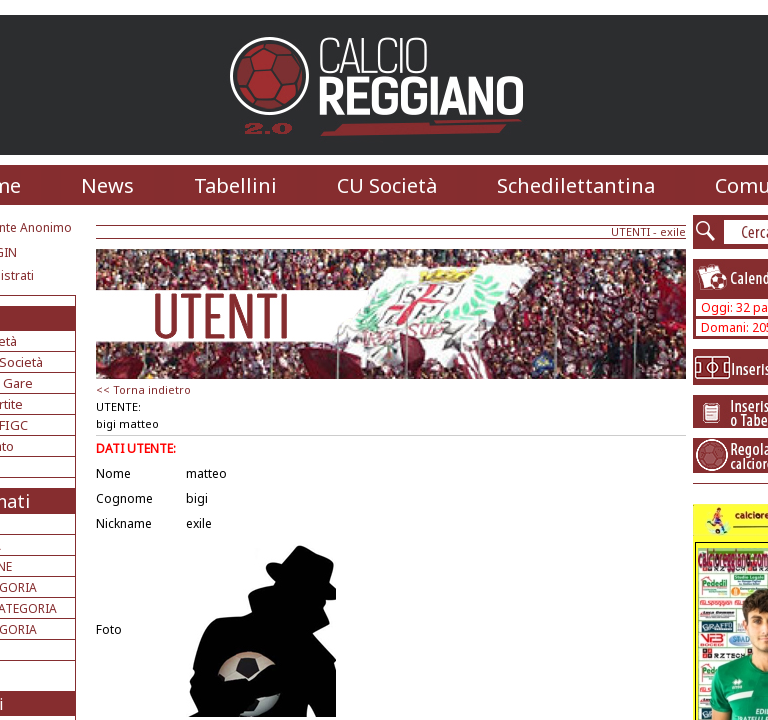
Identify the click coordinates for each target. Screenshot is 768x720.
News (107, 185)
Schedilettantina (576, 185)
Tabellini (235, 185)
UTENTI (630, 231)
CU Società (387, 185)
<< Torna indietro (143, 389)
